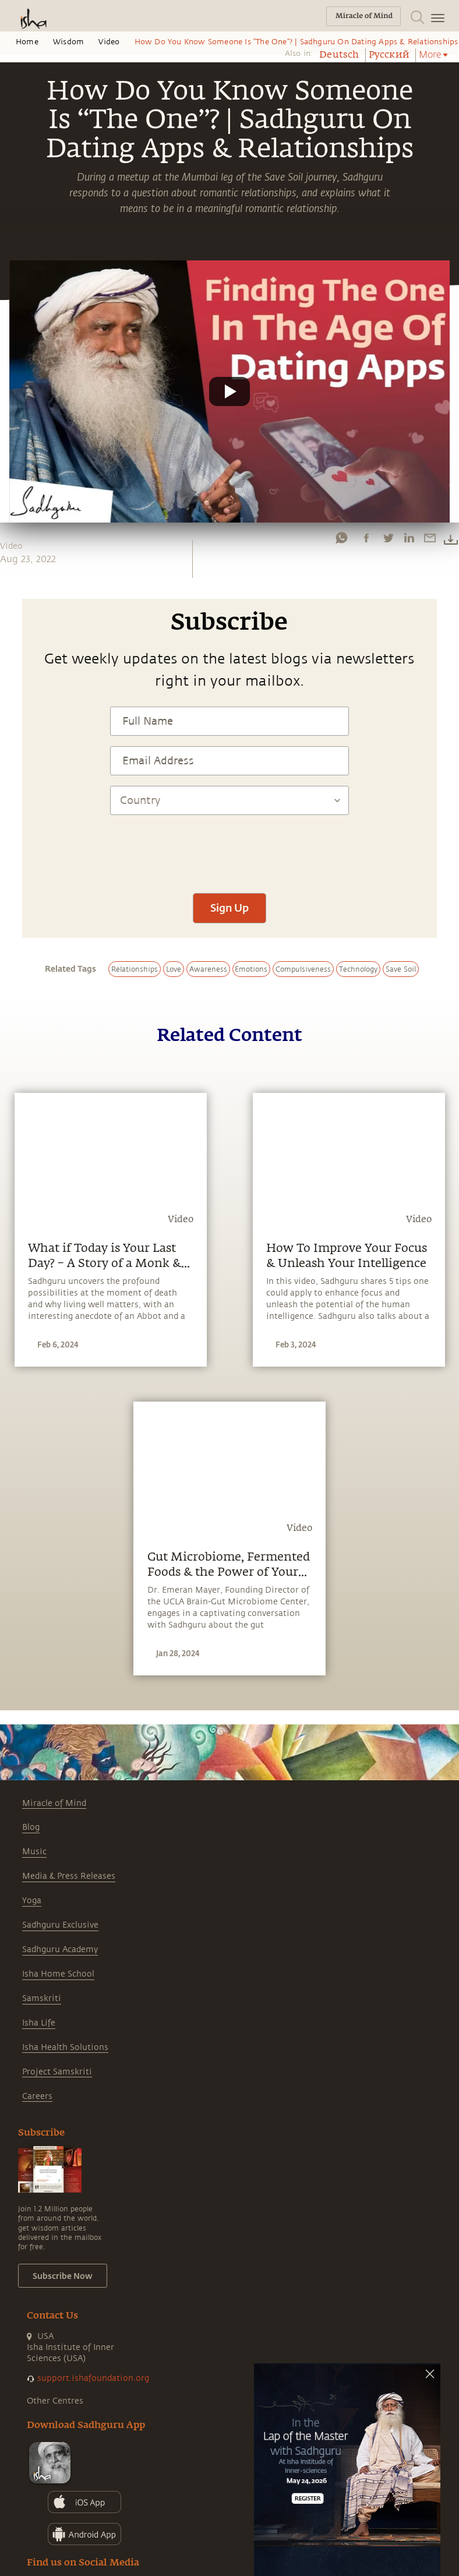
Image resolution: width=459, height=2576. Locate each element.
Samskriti (41, 1998)
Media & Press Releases (68, 1876)
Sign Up (229, 908)
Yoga (31, 1900)
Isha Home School (58, 1974)
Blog (31, 1827)
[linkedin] (409, 538)
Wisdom (68, 42)
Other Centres (55, 2401)
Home (27, 42)
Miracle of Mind (54, 1803)
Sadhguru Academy (60, 1949)
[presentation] (229, 848)
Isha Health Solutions (65, 2047)
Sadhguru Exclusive (60, 1925)
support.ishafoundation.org (93, 2378)
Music (34, 1851)
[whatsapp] (341, 538)
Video (108, 42)
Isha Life (38, 2023)
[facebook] (366, 537)
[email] (430, 538)
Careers (37, 2096)
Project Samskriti (57, 2071)
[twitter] (388, 538)
